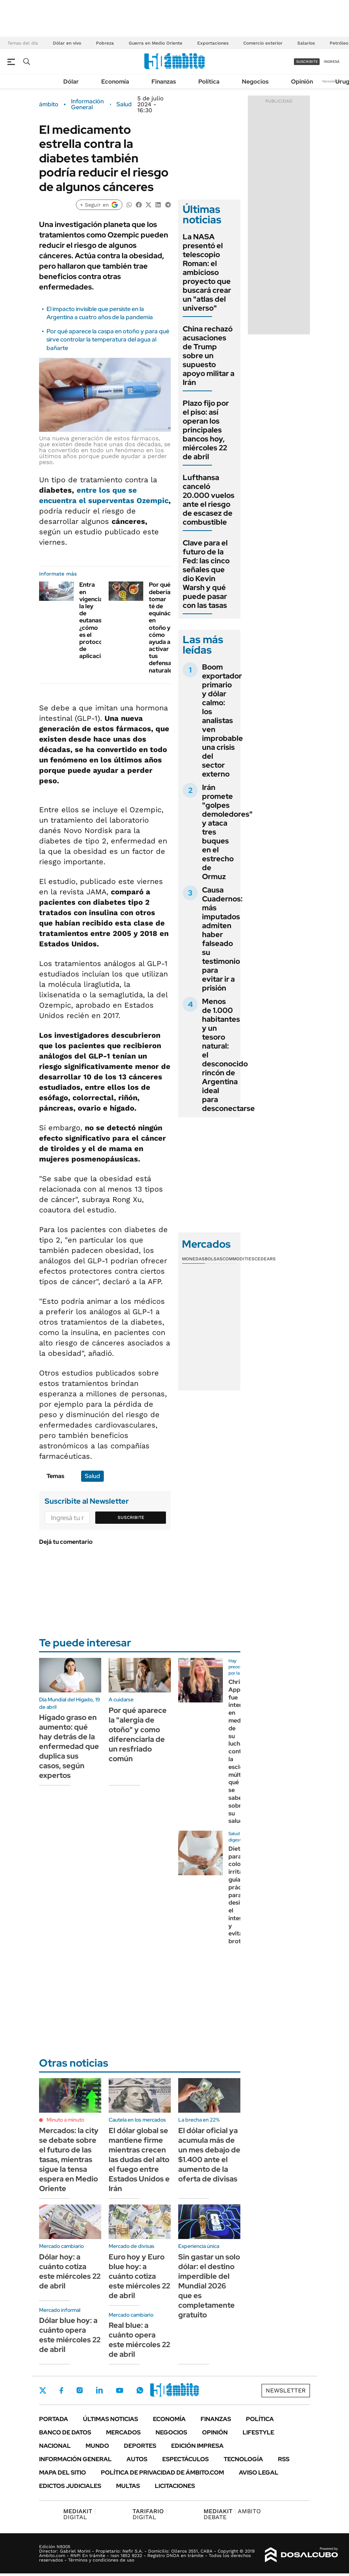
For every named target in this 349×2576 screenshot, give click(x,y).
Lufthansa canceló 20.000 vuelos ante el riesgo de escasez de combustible (208, 500)
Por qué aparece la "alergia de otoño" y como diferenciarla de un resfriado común (138, 1734)
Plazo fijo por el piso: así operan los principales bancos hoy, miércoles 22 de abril (206, 429)
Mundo (97, 2446)
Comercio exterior (262, 43)
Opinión (302, 81)
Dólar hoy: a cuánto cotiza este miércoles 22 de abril (69, 2271)
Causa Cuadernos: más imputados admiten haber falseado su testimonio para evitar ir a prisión (222, 939)
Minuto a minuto (65, 2119)
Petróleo (339, 43)
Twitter (43, 2390)
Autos (137, 2459)
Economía (115, 81)
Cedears (265, 1258)
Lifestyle (258, 2432)
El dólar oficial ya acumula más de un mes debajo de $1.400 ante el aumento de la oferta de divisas (209, 2155)
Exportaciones (212, 43)
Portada (53, 2419)
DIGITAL (79, 2514)
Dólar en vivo (67, 43)
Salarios (306, 43)
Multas (128, 2486)
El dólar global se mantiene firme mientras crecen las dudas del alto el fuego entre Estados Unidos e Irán (139, 2159)
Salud (124, 104)
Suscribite (131, 1517)
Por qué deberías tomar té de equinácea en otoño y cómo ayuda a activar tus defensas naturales (163, 627)
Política (209, 81)
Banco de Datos (65, 2432)
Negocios (255, 81)
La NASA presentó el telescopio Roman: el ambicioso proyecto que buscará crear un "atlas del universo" (207, 272)
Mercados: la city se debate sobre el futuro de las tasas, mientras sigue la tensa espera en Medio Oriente (69, 2159)
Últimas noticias (110, 2419)
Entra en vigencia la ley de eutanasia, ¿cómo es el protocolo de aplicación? (95, 620)
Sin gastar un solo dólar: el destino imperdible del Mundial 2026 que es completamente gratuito (209, 2286)
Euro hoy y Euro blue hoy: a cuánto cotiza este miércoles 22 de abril (139, 2276)
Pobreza (105, 43)
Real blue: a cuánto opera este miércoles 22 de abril (139, 2339)
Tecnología (243, 2459)
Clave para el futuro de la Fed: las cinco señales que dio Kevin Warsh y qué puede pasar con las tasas (206, 574)
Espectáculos (185, 2459)
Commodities (238, 1258)
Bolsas (213, 1258)
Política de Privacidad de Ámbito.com (162, 2472)
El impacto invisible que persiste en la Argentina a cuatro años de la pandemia (100, 313)
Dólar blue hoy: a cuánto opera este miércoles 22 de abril (69, 2335)
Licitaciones (175, 2486)
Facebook (61, 2390)
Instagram (79, 2390)
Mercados (123, 2432)
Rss (283, 2459)
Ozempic (153, 500)
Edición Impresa (197, 2446)
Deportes (140, 2446)
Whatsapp (140, 2390)
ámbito (48, 104)
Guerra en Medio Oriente (155, 43)
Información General (87, 104)
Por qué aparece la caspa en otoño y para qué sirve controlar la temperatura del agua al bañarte (108, 339)
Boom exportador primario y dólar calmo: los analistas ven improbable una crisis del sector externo (222, 720)
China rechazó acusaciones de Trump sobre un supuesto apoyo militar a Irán (208, 355)
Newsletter (332, 81)
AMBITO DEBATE (232, 2514)
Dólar (71, 81)
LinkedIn (99, 2390)
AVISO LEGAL (258, 2472)
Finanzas (163, 81)
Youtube (119, 2390)
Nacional (55, 2446)
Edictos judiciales (70, 2486)
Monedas (193, 1258)
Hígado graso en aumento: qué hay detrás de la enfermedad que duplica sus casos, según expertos (69, 1746)
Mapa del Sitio (62, 2472)
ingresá (332, 61)
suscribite (307, 61)
